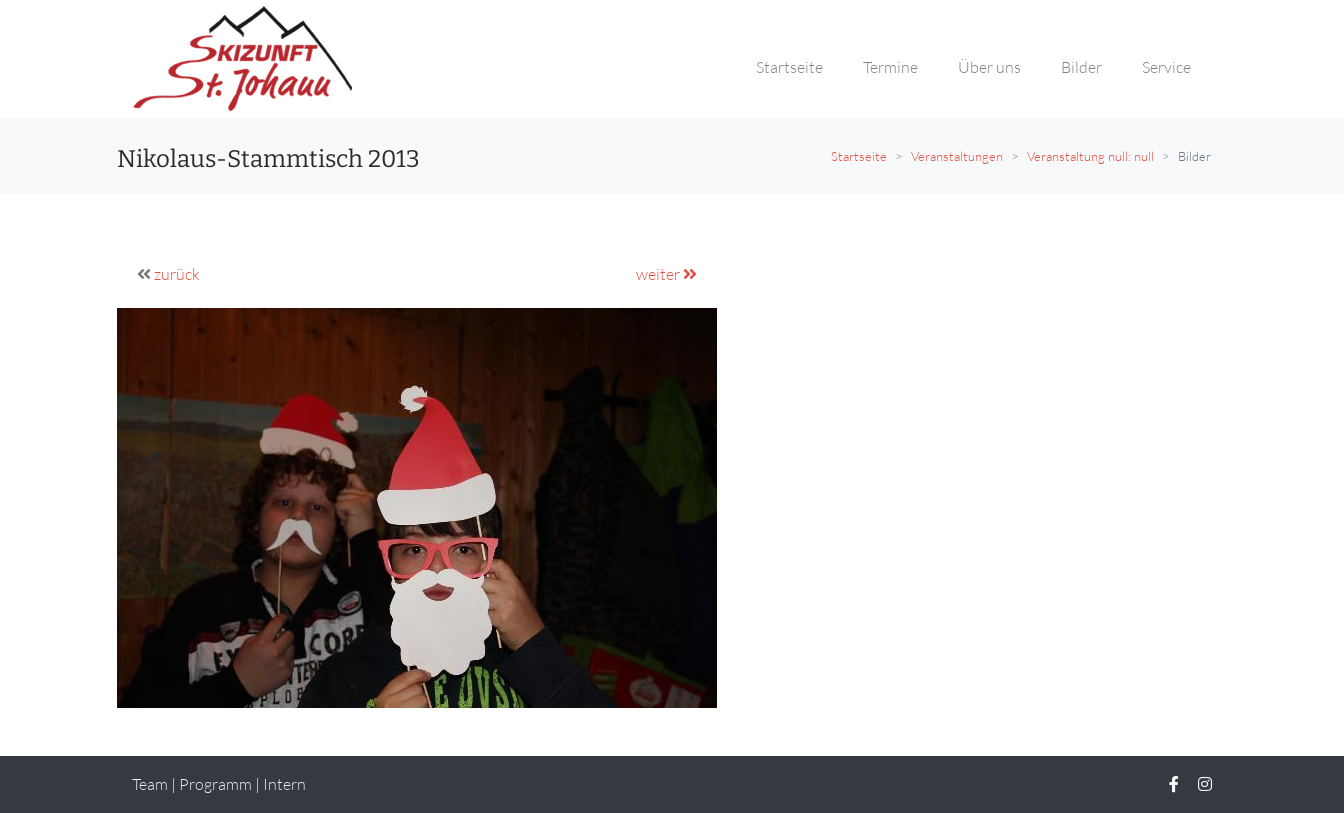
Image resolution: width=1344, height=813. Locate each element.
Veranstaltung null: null (1090, 156)
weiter (666, 274)
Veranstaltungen (957, 156)
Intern (284, 784)
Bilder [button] (1081, 67)
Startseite (859, 156)
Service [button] (1166, 67)
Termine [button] (890, 67)
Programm (215, 784)
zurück (177, 274)
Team (150, 784)
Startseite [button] (789, 67)
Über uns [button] (989, 67)
